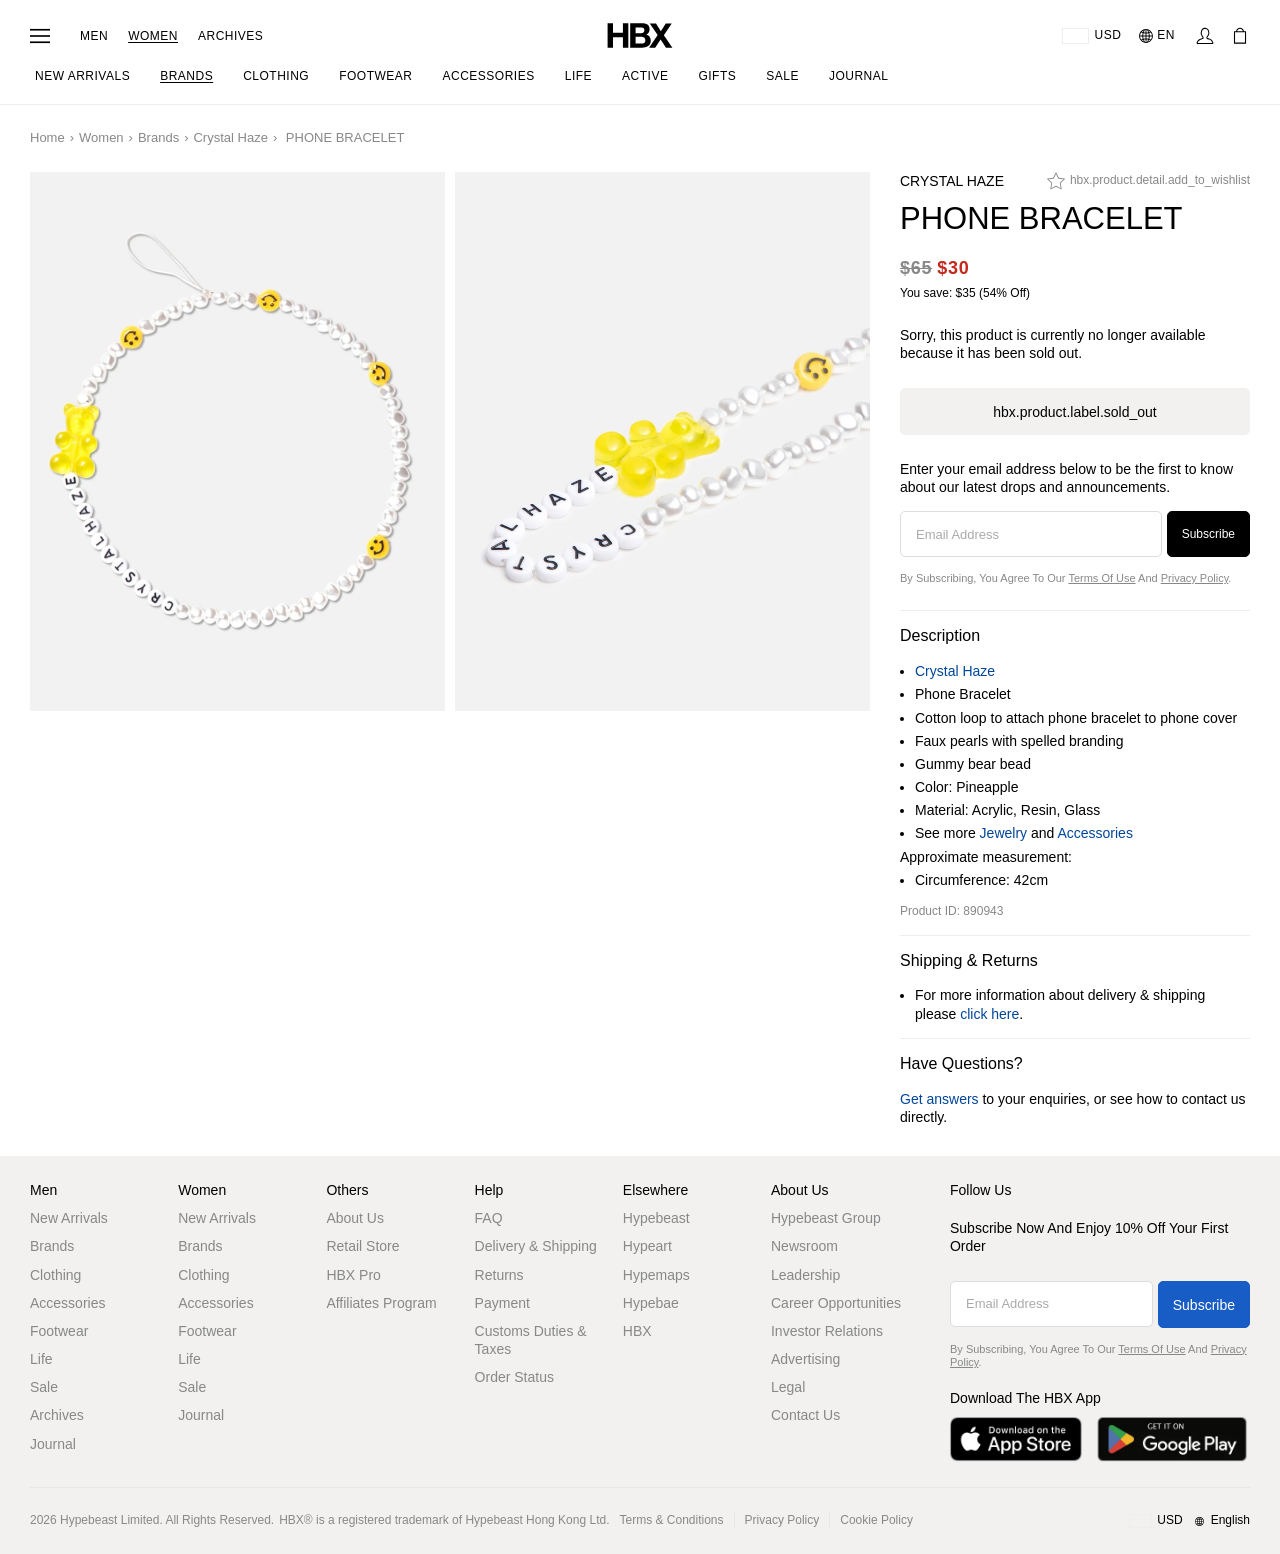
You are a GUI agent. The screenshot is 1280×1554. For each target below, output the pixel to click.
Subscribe (1208, 534)
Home (47, 137)
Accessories (1094, 833)
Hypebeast (656, 1218)
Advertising (805, 1359)
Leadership (805, 1275)
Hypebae (651, 1303)
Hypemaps (656, 1275)
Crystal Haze (230, 137)
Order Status (514, 1377)
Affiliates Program (381, 1303)
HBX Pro (353, 1275)
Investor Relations (827, 1331)
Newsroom (804, 1246)
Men (94, 36)
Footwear (59, 1331)
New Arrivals (69, 1218)
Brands (158, 137)
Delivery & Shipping (536, 1246)
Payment (502, 1303)
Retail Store (362, 1246)
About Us (355, 1218)
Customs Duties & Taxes (531, 1340)
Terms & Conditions (672, 1520)
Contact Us (805, 1415)
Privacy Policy (1195, 578)
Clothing (55, 1275)
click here (989, 1014)
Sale (44, 1387)
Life (41, 1359)
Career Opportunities (836, 1303)
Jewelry (1003, 833)
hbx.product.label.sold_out (1074, 412)
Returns (499, 1275)
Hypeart (647, 1246)
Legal (788, 1387)
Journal (53, 1444)
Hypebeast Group (826, 1218)
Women (153, 36)
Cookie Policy (876, 1520)
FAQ (489, 1218)
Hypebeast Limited (109, 1520)
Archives (230, 36)
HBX (637, 1331)
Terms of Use (1101, 578)
